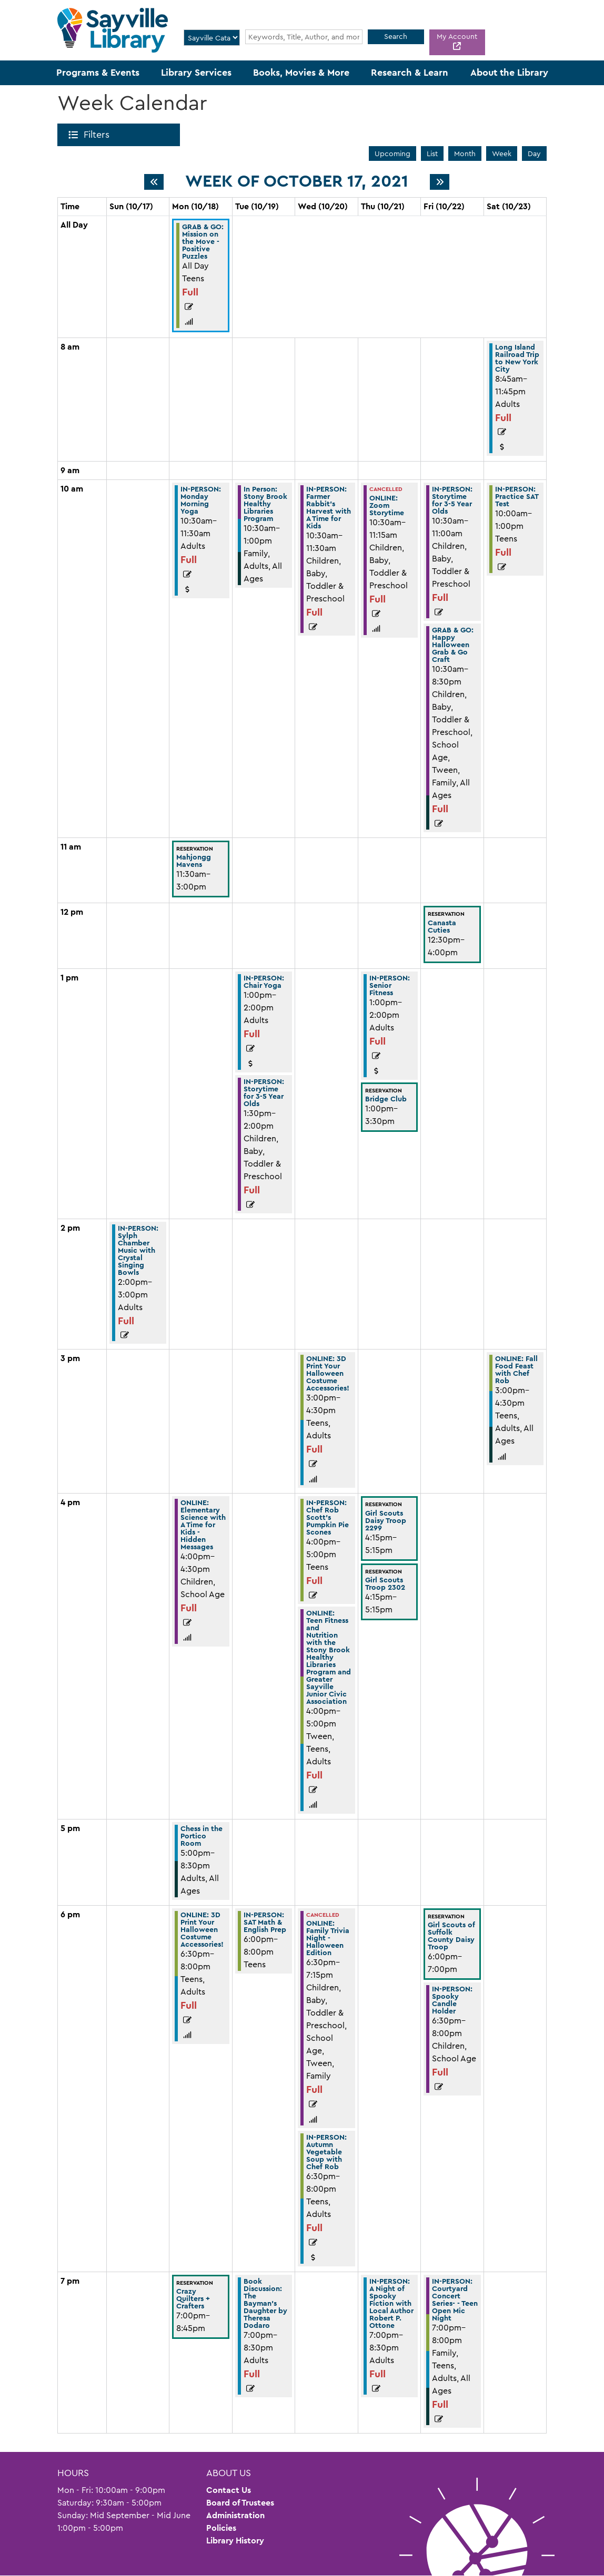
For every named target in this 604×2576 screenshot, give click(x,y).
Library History (235, 2540)
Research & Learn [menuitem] (409, 72)
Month (465, 153)
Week (501, 153)
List (432, 153)
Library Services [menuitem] (196, 72)
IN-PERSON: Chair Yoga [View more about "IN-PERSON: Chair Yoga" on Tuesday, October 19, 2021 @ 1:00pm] (264, 981)
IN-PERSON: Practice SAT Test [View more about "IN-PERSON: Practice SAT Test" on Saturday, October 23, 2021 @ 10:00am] (516, 496)
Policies (221, 2528)
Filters (98, 134)
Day (534, 153)
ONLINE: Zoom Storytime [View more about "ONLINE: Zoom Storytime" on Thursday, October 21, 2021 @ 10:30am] (386, 505)
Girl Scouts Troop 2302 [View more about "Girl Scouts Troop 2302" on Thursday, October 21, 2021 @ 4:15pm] (385, 1583)
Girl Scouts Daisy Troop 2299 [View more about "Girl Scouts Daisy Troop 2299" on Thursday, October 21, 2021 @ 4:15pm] (385, 1520)
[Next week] (439, 182)
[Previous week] (154, 182)
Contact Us (228, 2490)
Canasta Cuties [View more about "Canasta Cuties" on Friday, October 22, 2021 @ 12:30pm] (442, 926)
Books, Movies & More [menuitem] (301, 72)
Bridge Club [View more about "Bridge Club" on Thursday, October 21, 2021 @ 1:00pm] (386, 1098)
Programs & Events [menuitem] (97, 72)
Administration (235, 2515)
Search (395, 36)
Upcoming (392, 153)
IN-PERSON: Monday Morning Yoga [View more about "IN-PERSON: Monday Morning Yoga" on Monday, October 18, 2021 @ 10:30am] (200, 500)
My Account (457, 36)
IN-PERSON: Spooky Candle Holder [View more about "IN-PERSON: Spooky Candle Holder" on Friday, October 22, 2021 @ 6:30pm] (452, 2000)
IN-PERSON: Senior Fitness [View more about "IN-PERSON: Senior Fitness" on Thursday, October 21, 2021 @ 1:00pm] (389, 985)
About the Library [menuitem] (509, 72)
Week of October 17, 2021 (296, 181)
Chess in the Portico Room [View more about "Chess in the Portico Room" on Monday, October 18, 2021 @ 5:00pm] (201, 1836)
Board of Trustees (240, 2503)
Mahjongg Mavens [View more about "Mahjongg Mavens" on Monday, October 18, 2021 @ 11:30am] (193, 860)
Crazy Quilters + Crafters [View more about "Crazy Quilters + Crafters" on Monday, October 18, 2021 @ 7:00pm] (193, 2298)
